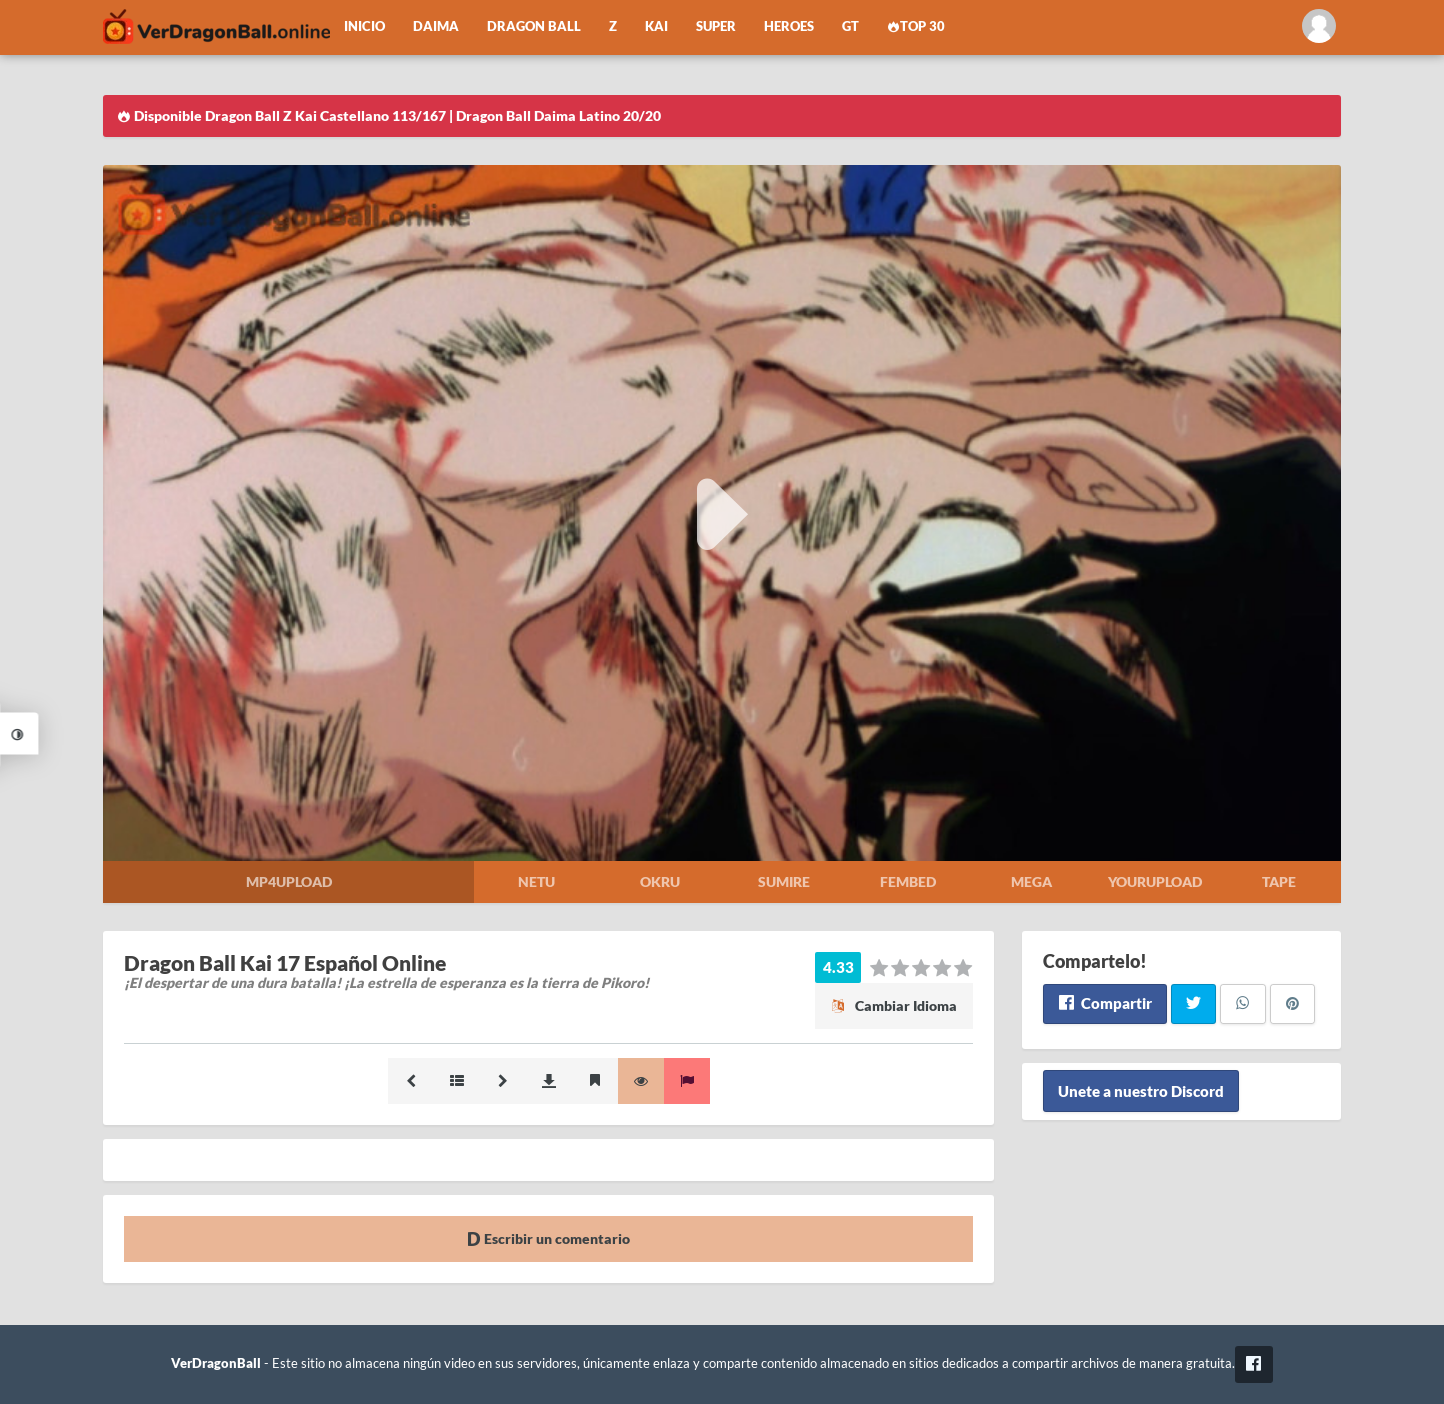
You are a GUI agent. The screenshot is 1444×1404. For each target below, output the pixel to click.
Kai (656, 26)
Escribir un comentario (548, 1238)
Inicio (364, 26)
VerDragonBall (216, 1363)
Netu (536, 881)
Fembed (908, 881)
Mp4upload (289, 881)
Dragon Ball (534, 26)
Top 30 (916, 26)
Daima (436, 26)
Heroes (789, 26)
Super (716, 26)
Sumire (784, 881)
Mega (1031, 881)
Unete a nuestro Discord (1141, 1091)
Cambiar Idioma (894, 1005)
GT (850, 26)
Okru (660, 881)
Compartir (1104, 1003)
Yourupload (1155, 881)
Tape (1279, 881)
